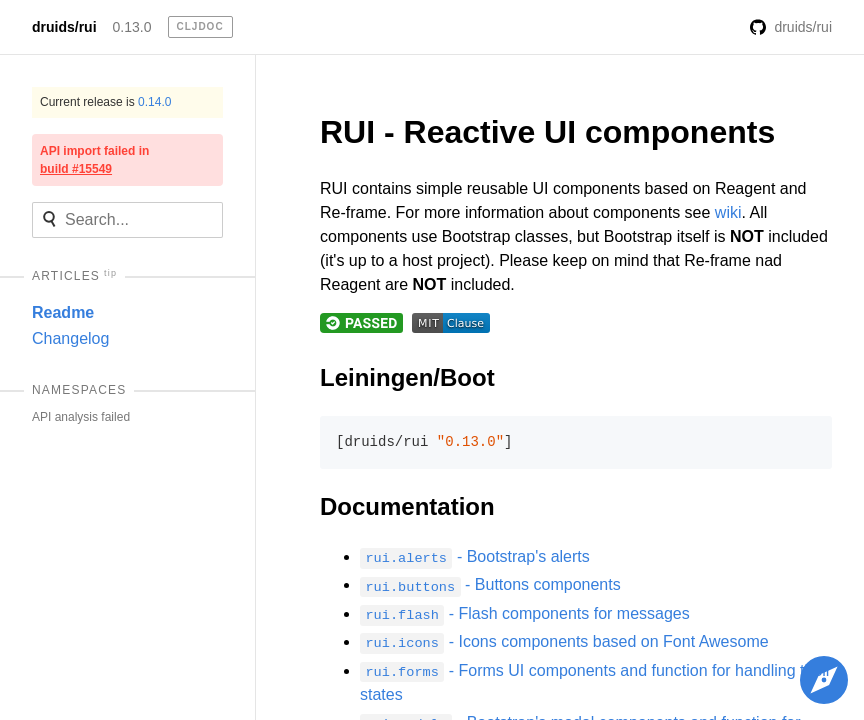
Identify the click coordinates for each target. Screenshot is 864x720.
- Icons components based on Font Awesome (564, 641)
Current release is (105, 102)
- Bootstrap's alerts (475, 556)
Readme (63, 312)
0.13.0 (132, 27)
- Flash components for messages (525, 613)
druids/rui (64, 27)
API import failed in (94, 160)
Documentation (407, 506)
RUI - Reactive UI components (547, 132)
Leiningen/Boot (407, 377)
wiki (728, 212)
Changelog (70, 338)
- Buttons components (490, 584)
